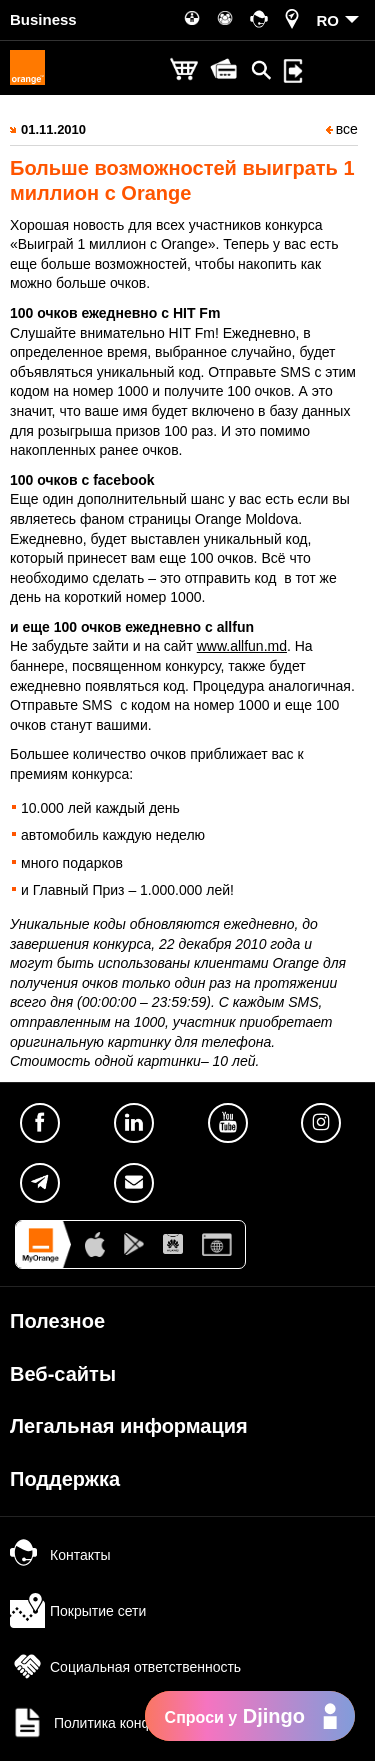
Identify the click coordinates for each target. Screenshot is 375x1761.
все (342, 129)
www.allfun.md (242, 646)
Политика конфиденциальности (135, 1723)
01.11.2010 (53, 129)
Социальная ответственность (125, 1667)
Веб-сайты (63, 1374)
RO (328, 20)
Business (43, 19)
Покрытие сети (78, 1611)
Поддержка (65, 1479)
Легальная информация (129, 1426)
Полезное (57, 1321)
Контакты (60, 1555)
